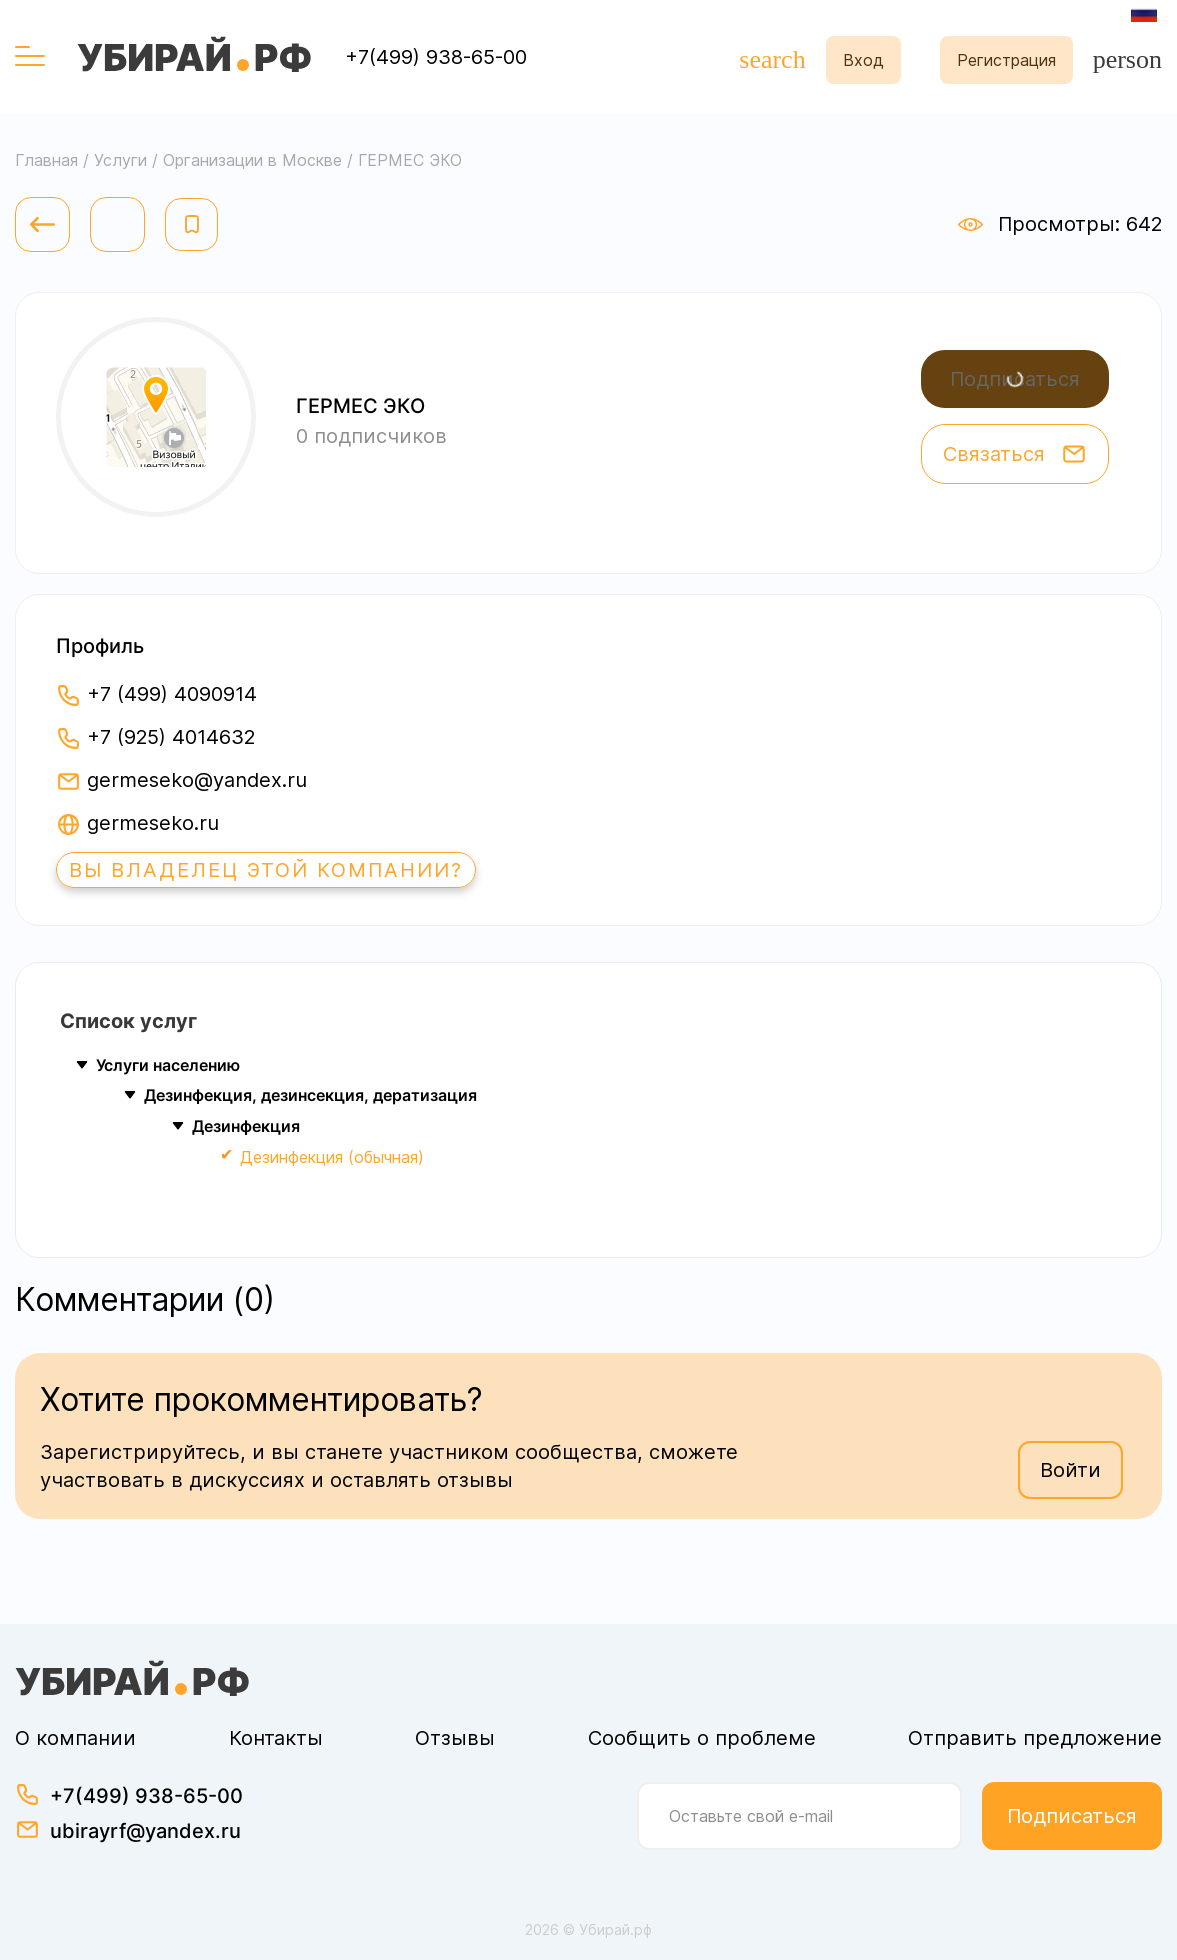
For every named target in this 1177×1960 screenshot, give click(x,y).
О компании (75, 1738)
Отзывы (455, 1738)
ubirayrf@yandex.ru (145, 1831)
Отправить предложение (1035, 1738)
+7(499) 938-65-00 (436, 57)
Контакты (276, 1738)
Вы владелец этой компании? (266, 870)
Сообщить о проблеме (702, 1738)
